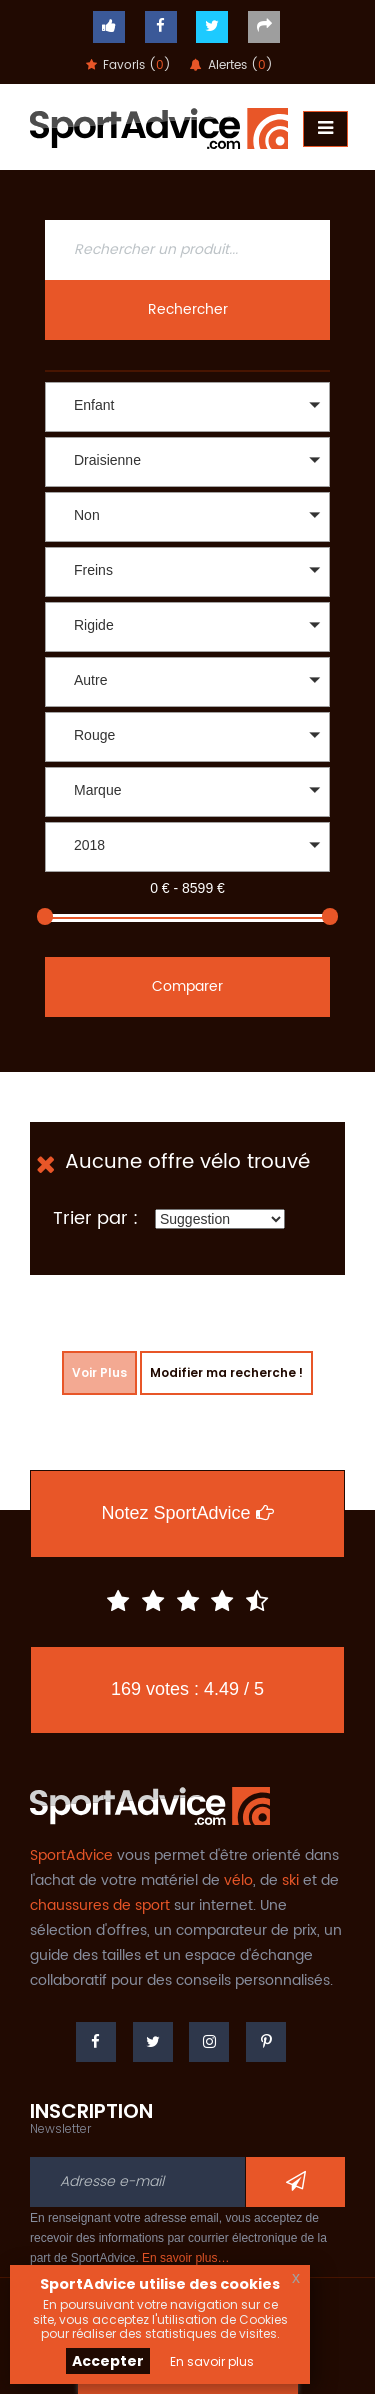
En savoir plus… (185, 2258)
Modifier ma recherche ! (226, 1372)
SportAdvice (71, 1855)
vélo (238, 1880)
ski (290, 1880)
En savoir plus (212, 2361)
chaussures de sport (100, 1905)
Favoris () (128, 65)
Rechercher (188, 309)
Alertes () (231, 65)
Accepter (108, 2361)
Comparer (187, 986)
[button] (187, 407)
